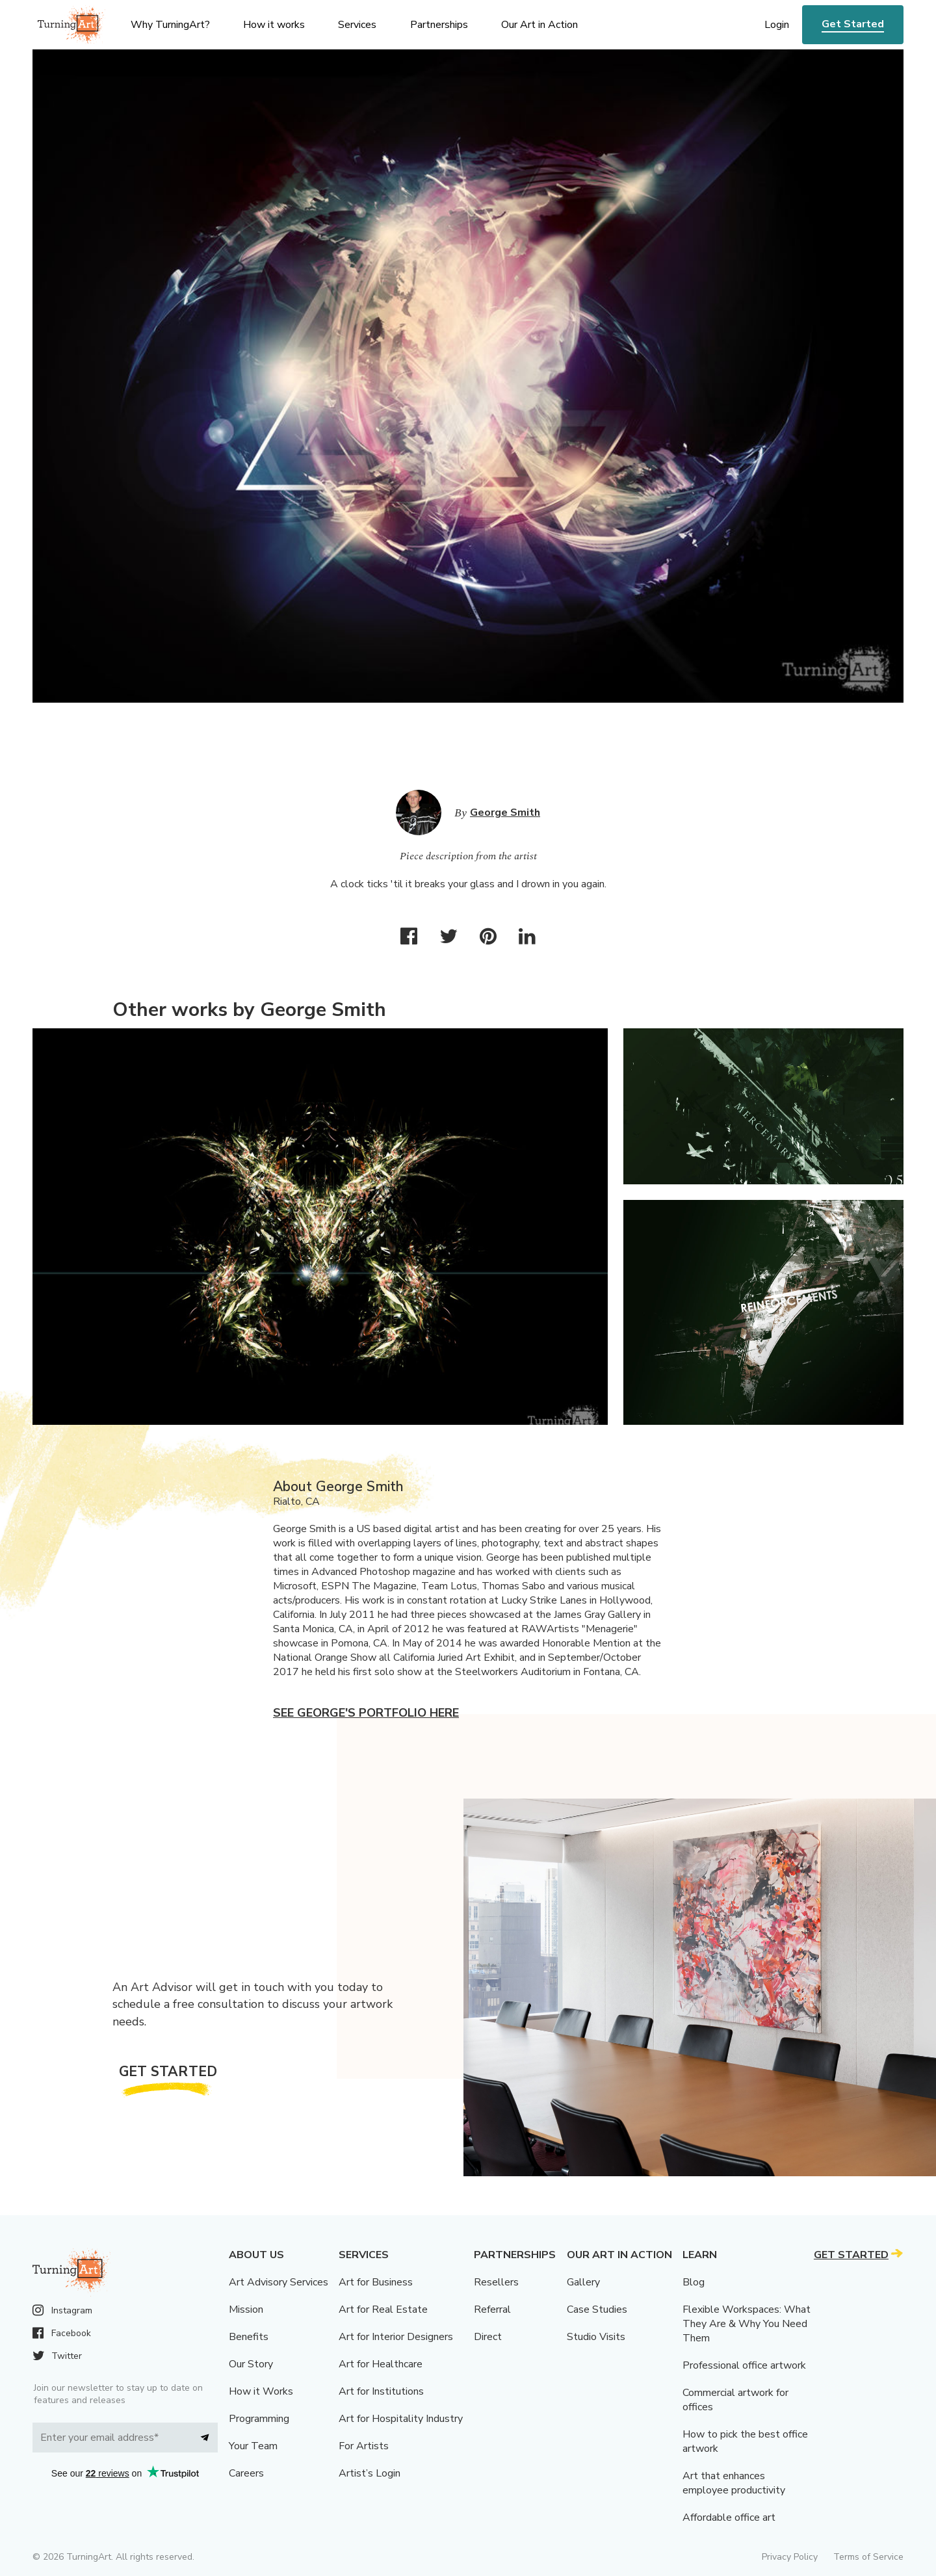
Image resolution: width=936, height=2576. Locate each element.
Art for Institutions (381, 2391)
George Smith (505, 812)
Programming (259, 2419)
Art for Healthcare (380, 2364)
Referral (492, 2309)
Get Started (853, 24)
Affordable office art (728, 2517)
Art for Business (376, 2282)
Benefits (248, 2337)
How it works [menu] (274, 25)
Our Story (251, 2364)
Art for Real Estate (383, 2309)
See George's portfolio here (366, 1713)
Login (776, 25)
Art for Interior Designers (396, 2337)
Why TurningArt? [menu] (170, 25)
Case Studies (597, 2309)
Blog (693, 2282)
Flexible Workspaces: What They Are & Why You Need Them (746, 2323)
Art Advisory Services (278, 2282)
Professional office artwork (744, 2365)
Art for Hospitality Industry (401, 2419)
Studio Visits (596, 2337)
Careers (246, 2473)
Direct (488, 2337)
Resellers (496, 2282)
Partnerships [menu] (439, 25)
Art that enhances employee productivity (733, 2483)
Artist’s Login (369, 2473)
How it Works (261, 2391)
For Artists (364, 2446)
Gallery (583, 2282)
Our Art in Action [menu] (539, 25)
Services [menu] (357, 25)
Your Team (253, 2446)
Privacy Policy (790, 2557)
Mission (246, 2309)
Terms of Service (868, 2557)
